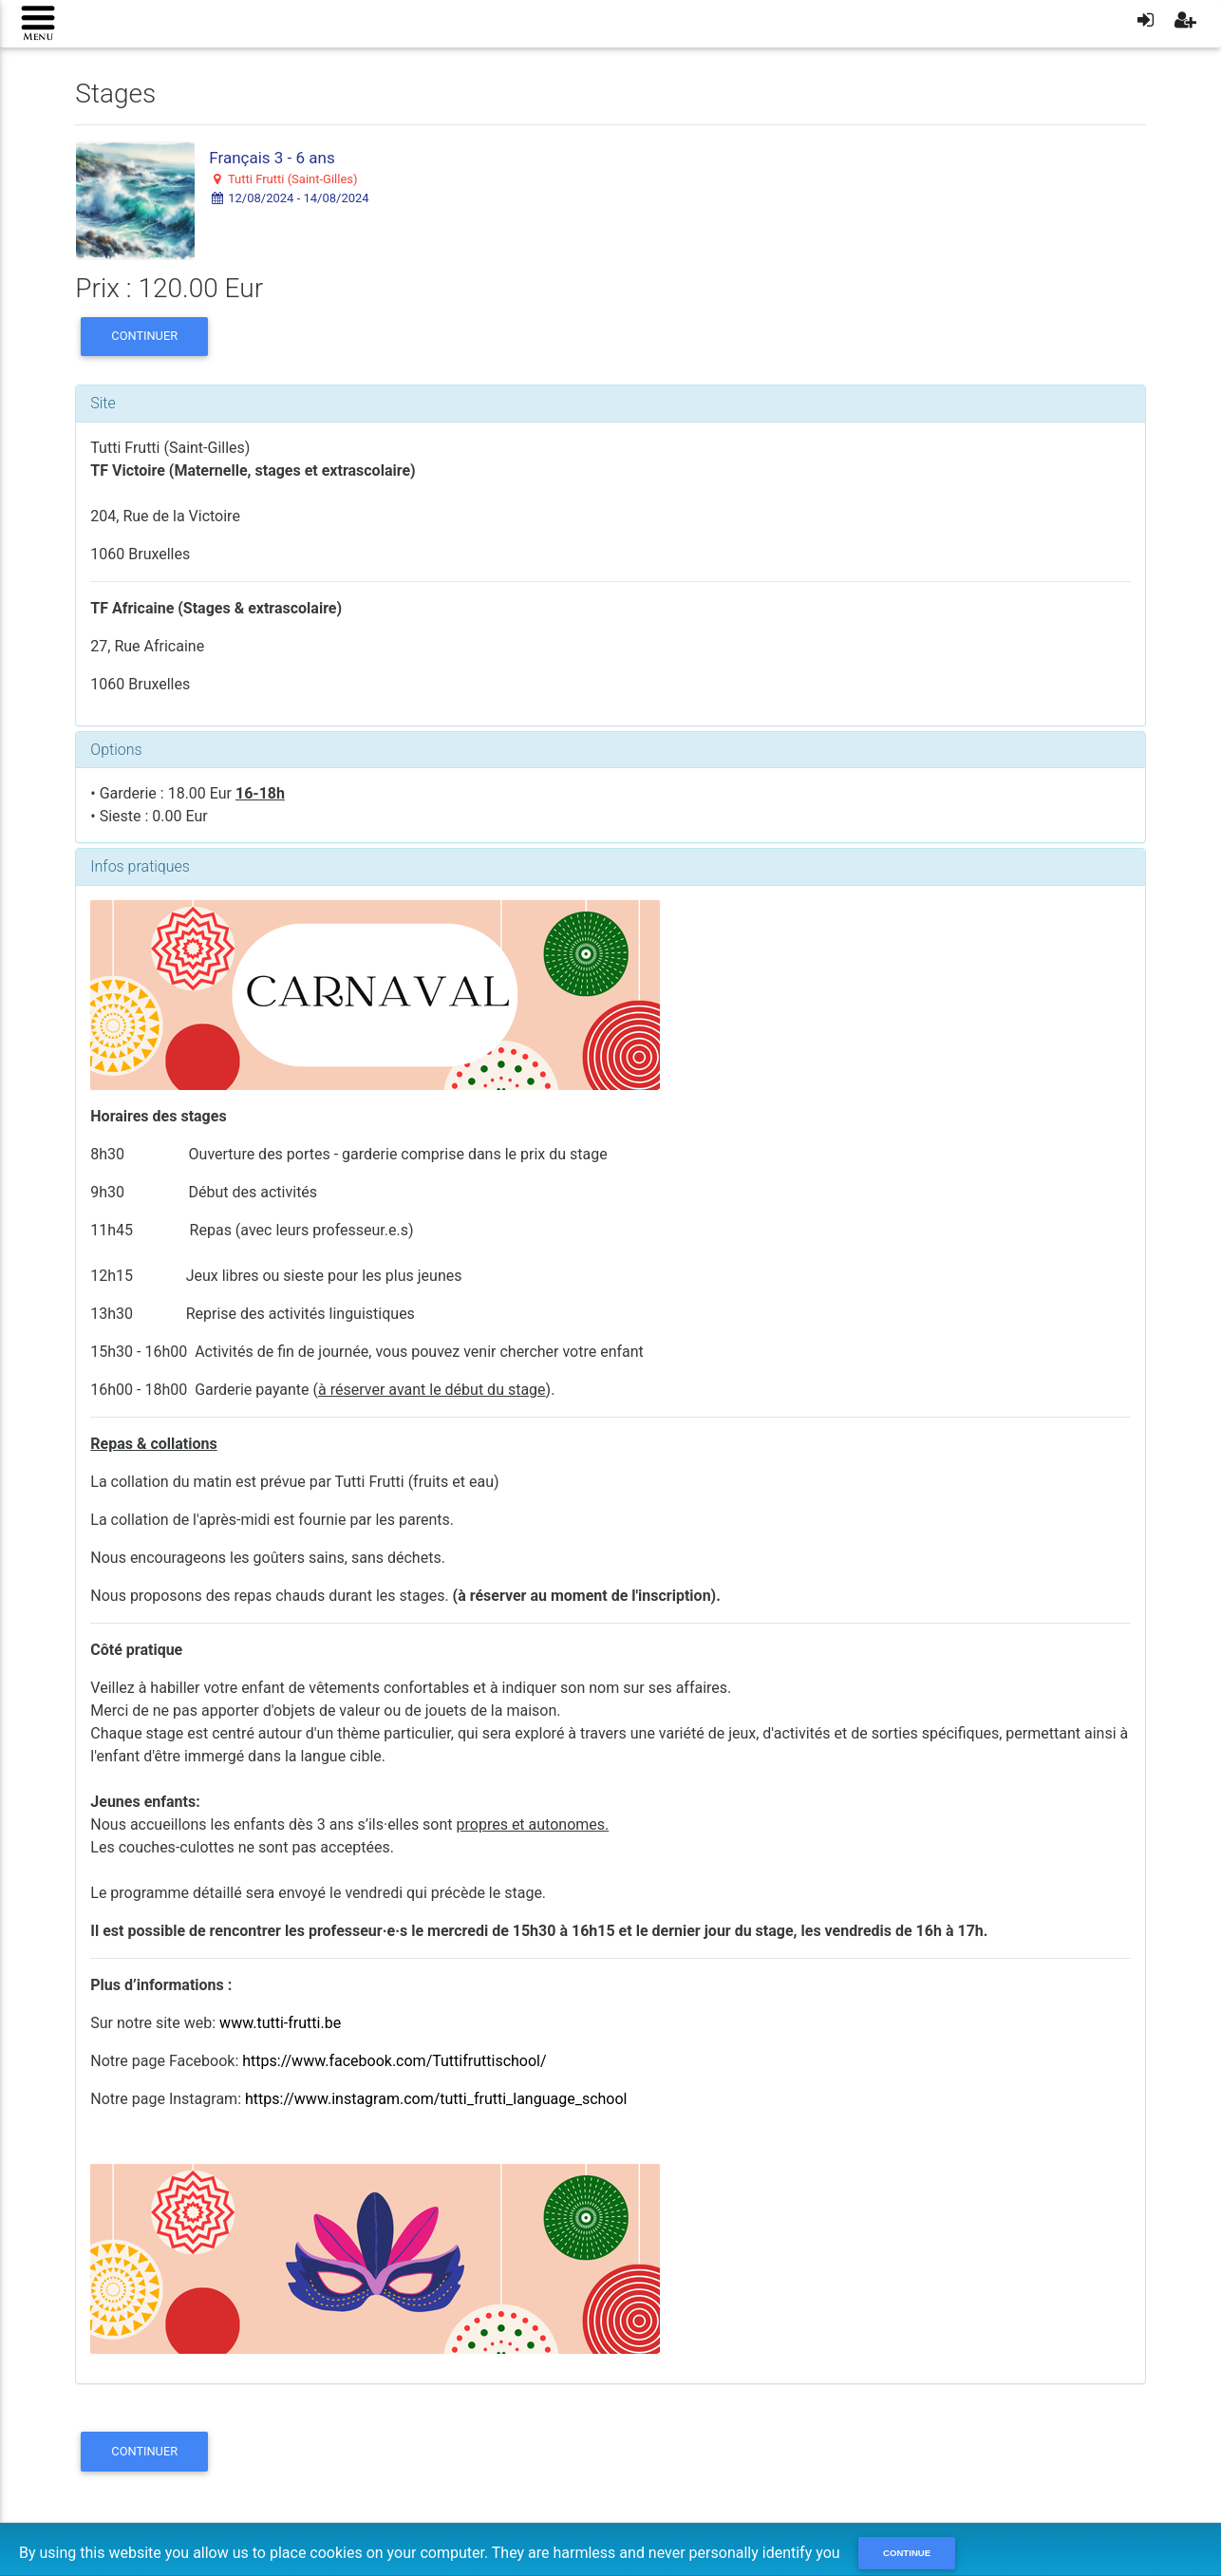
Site (103, 403)
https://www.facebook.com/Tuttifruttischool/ (394, 2061)
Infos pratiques (140, 866)
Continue (906, 2553)
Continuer (144, 336)
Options (115, 750)
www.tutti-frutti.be (280, 2023)
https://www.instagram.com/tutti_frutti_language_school (436, 2099)
